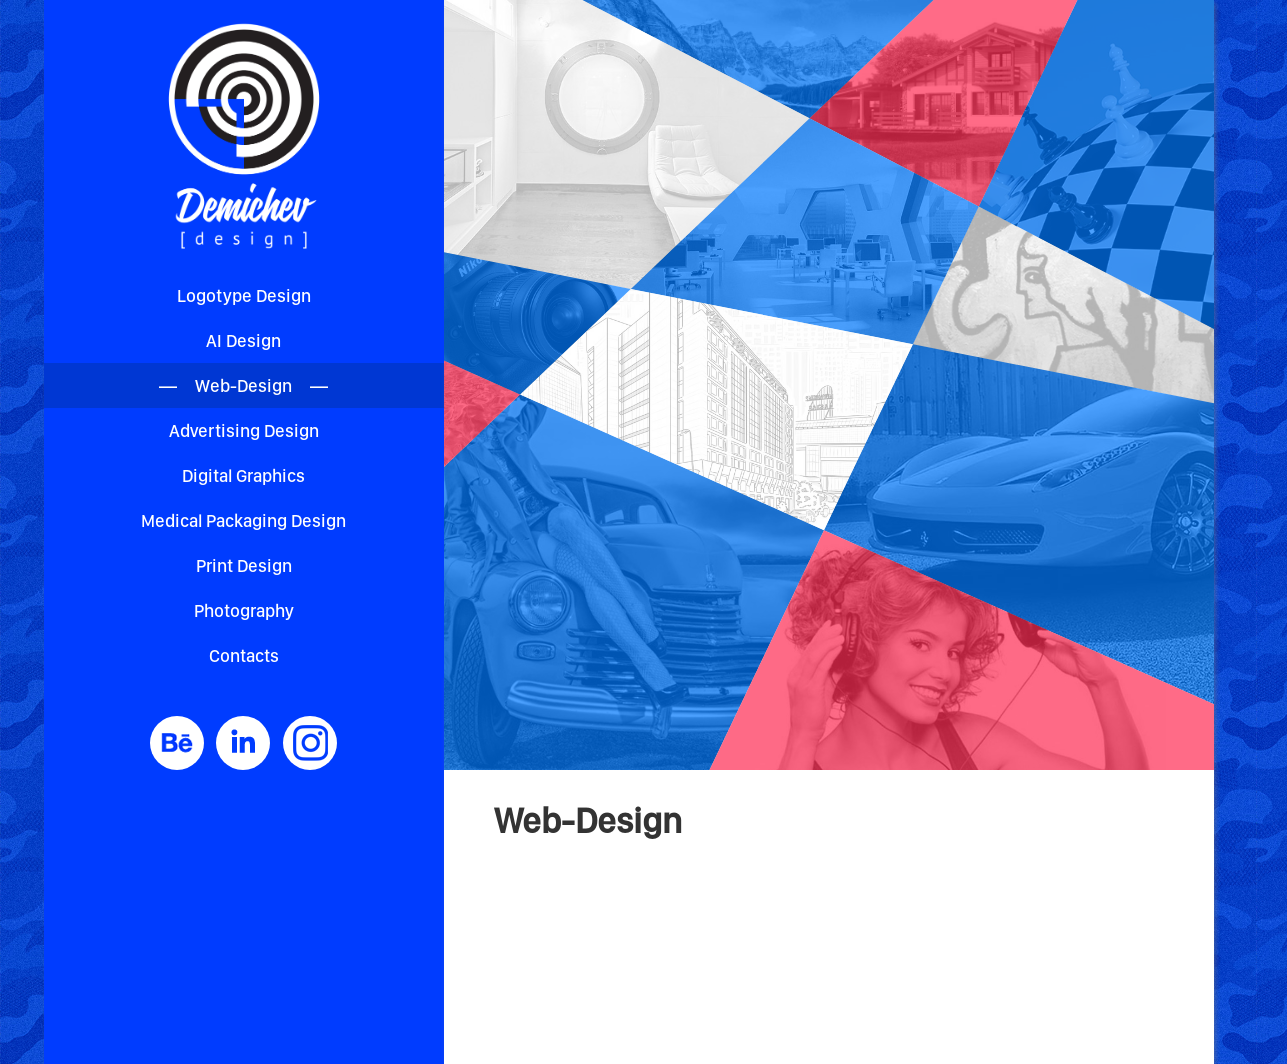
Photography (244, 610)
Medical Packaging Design (243, 520)
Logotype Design (244, 295)
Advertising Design (244, 430)
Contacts (244, 655)
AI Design (243, 340)
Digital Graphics (243, 475)
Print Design (244, 565)
